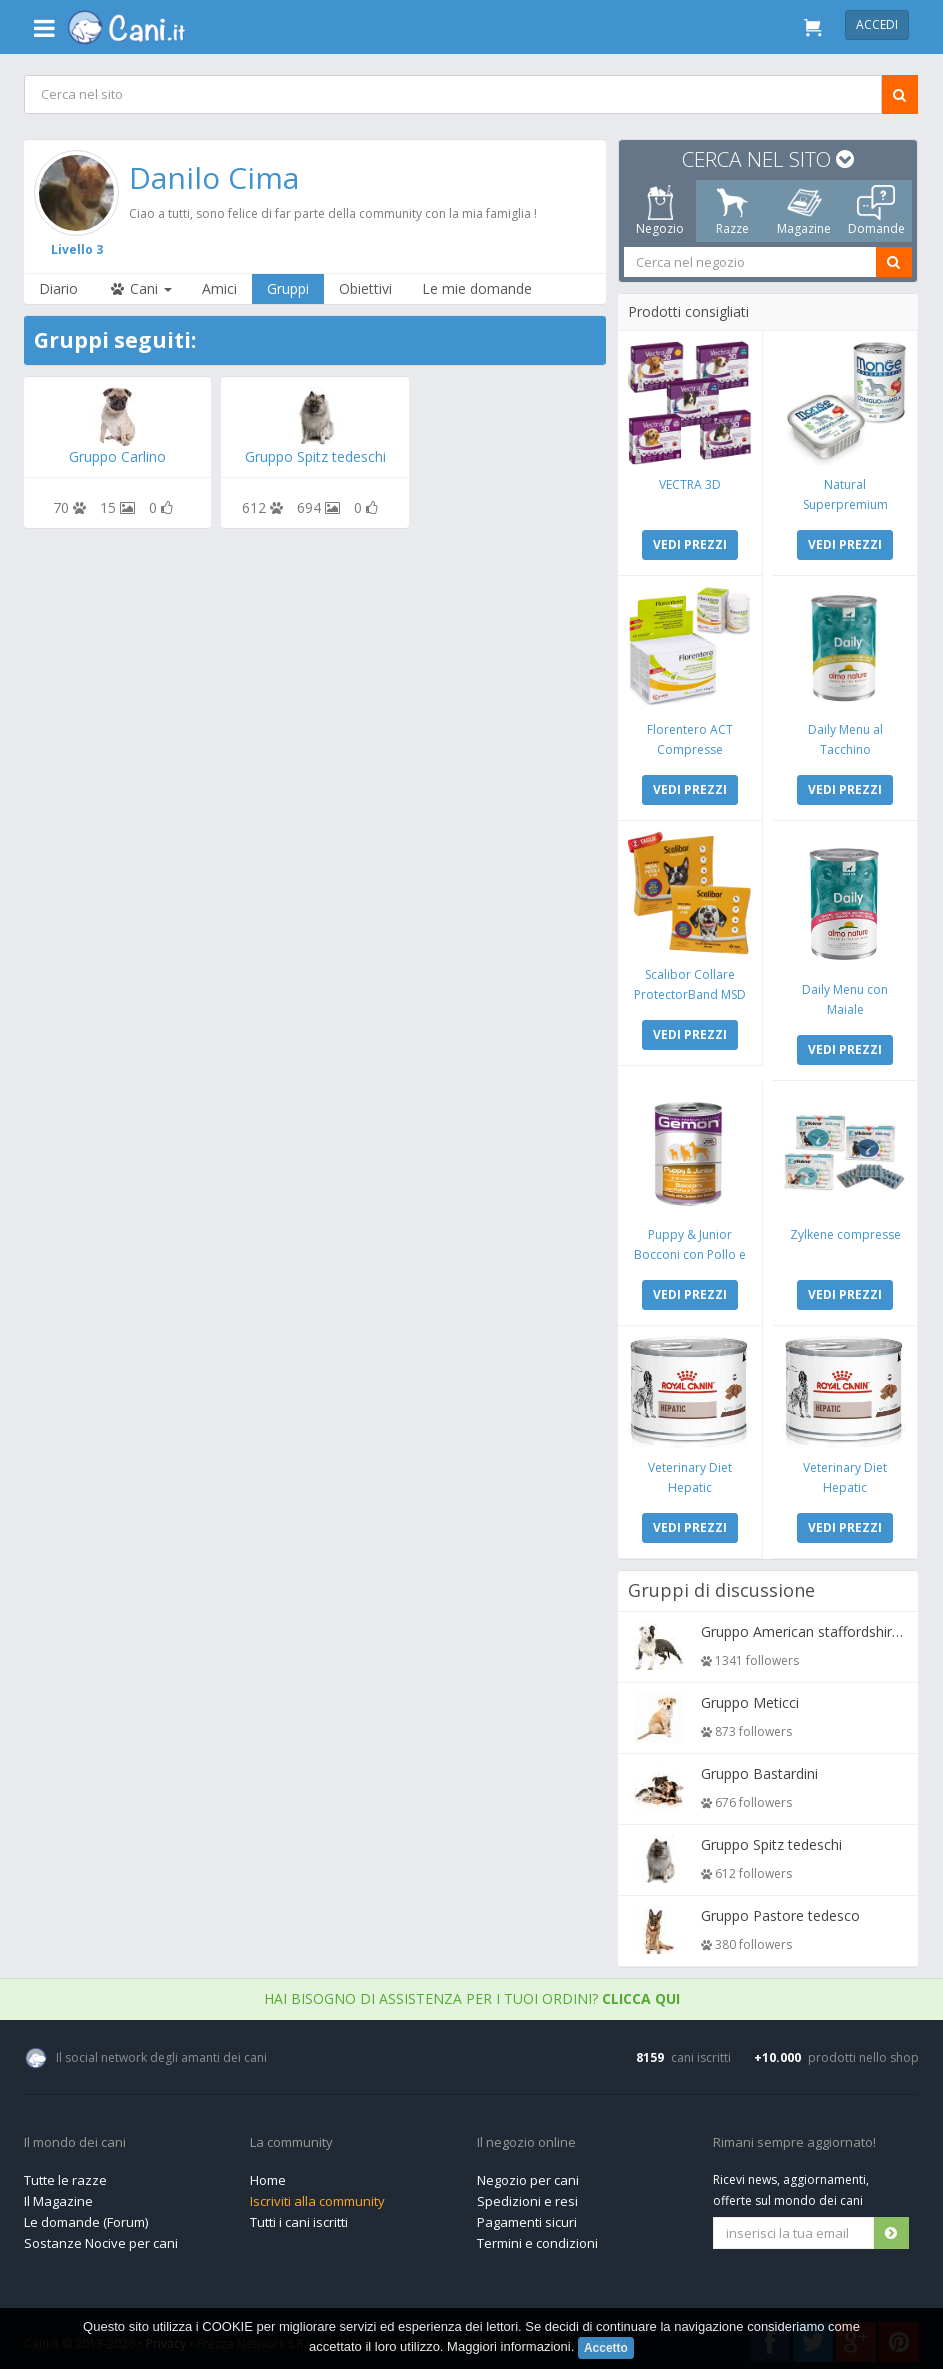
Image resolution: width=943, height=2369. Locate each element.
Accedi (877, 24)
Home (268, 2175)
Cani (141, 287)
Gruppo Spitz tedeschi (315, 456)
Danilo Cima (215, 177)
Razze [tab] (732, 211)
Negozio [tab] (661, 211)
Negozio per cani (528, 2175)
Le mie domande (478, 287)
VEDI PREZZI (691, 543)
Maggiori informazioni (509, 2346)
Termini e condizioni (537, 2238)
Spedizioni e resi (527, 2196)
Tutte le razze (65, 2175)
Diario (59, 287)
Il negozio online (526, 2138)
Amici (220, 287)
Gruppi (289, 287)
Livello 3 (78, 248)
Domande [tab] (876, 211)
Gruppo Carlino (118, 456)
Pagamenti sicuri (527, 2217)
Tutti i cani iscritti (299, 2217)
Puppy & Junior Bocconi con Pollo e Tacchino (691, 1250)
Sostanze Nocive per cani (101, 2238)
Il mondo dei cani (75, 2138)
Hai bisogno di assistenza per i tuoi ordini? (472, 1993)
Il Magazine (58, 2196)
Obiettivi (366, 287)
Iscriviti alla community (317, 2196)
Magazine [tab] (805, 211)
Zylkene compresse (845, 1230)
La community (291, 2138)
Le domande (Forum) (86, 2217)
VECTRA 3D (691, 483)
